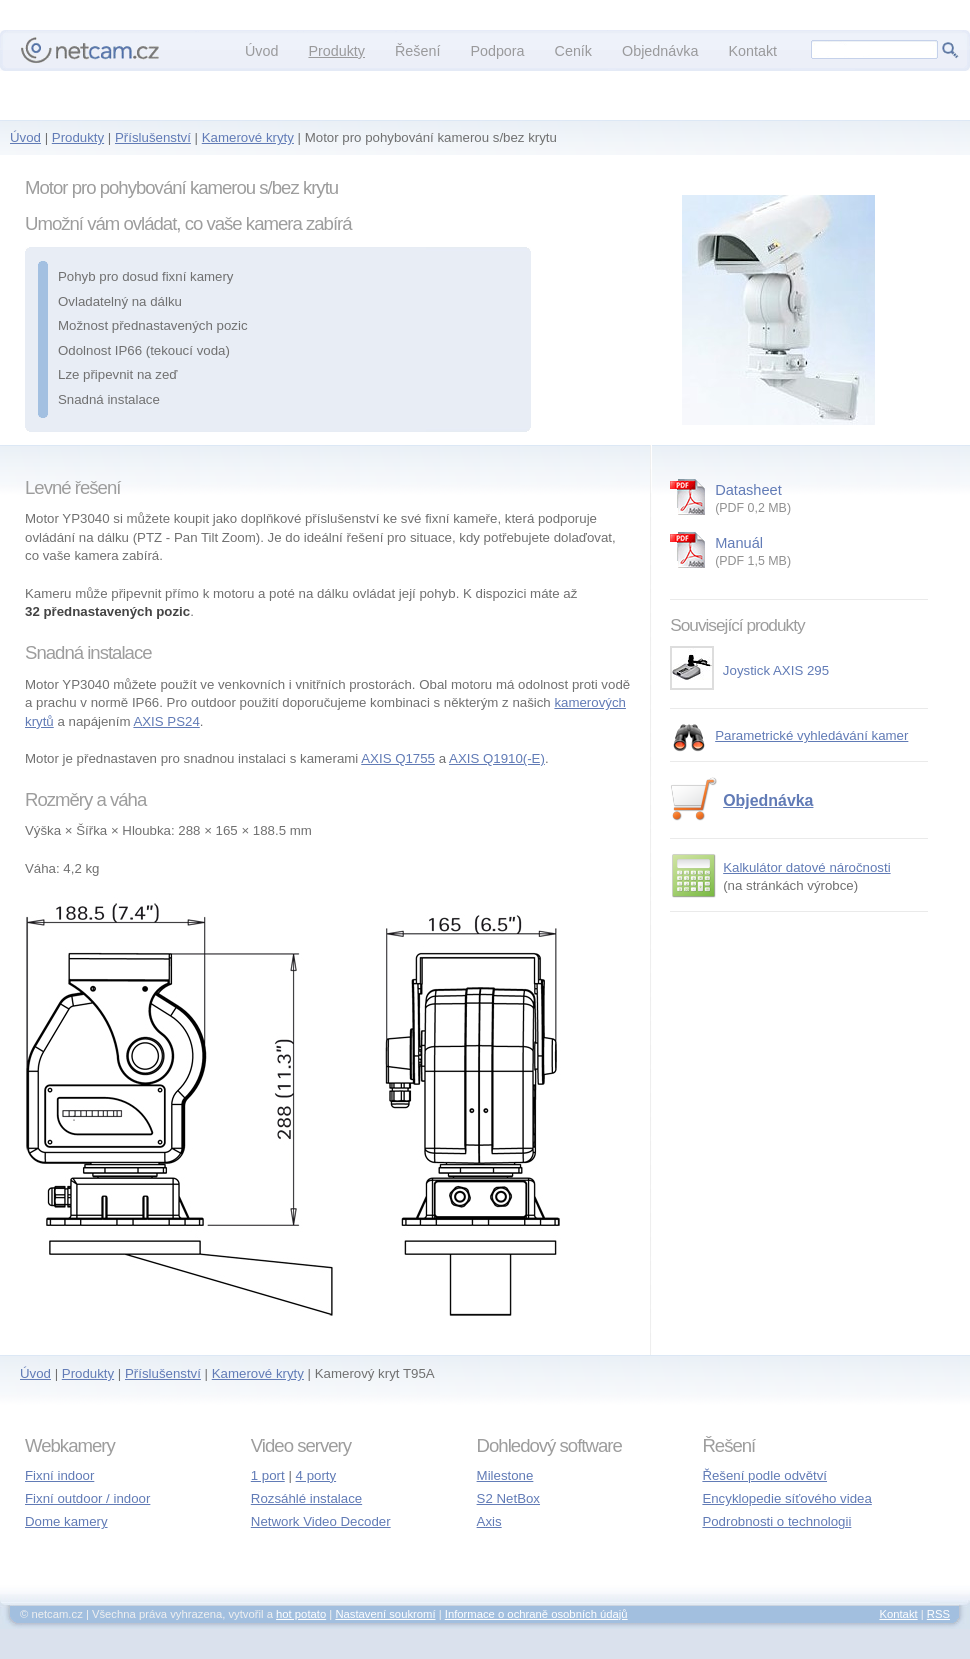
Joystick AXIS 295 (749, 670)
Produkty (78, 137)
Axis (489, 1521)
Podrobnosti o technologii (776, 1521)
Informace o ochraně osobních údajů (536, 1614)
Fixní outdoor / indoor (87, 1498)
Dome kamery (66, 1521)
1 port (268, 1475)
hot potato (301, 1614)
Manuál (821, 553)
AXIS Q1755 (398, 758)
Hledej (950, 50)
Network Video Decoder (321, 1521)
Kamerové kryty (248, 137)
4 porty (316, 1475)
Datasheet (821, 500)
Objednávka (768, 800)
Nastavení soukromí (385, 1614)
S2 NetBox (508, 1498)
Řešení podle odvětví (764, 1475)
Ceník (573, 51)
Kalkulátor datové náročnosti (806, 867)
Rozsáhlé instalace (306, 1498)
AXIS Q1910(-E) (497, 758)
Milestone (505, 1475)
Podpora (497, 51)
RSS (938, 1614)
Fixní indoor (59, 1475)
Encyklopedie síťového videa (786, 1498)
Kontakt (752, 51)
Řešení (417, 51)
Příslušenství (153, 137)
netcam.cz (90, 50)
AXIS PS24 (166, 721)
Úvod (25, 137)
